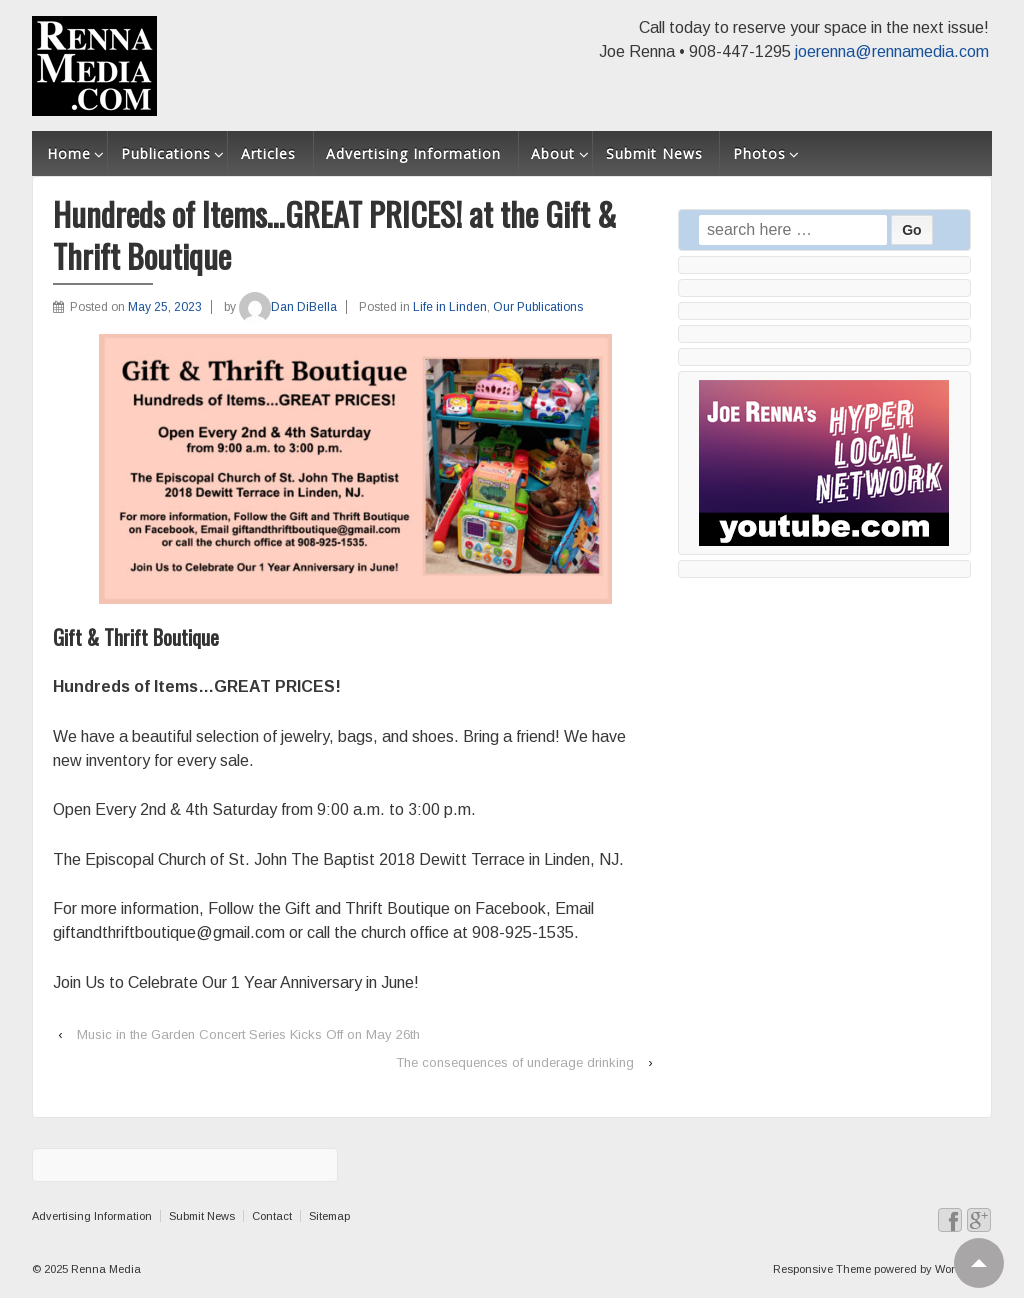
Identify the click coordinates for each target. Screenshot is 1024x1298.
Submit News (654, 153)
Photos (759, 153)
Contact (272, 1216)
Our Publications (538, 307)
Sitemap (329, 1216)
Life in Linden (450, 307)
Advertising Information (413, 153)
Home (69, 153)
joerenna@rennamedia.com (892, 51)
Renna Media (104, 1269)
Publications (166, 153)
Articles (268, 153)
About (553, 153)
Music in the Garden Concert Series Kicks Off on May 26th (248, 1034)
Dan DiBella (288, 307)
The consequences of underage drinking (515, 1062)
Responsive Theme (822, 1269)
